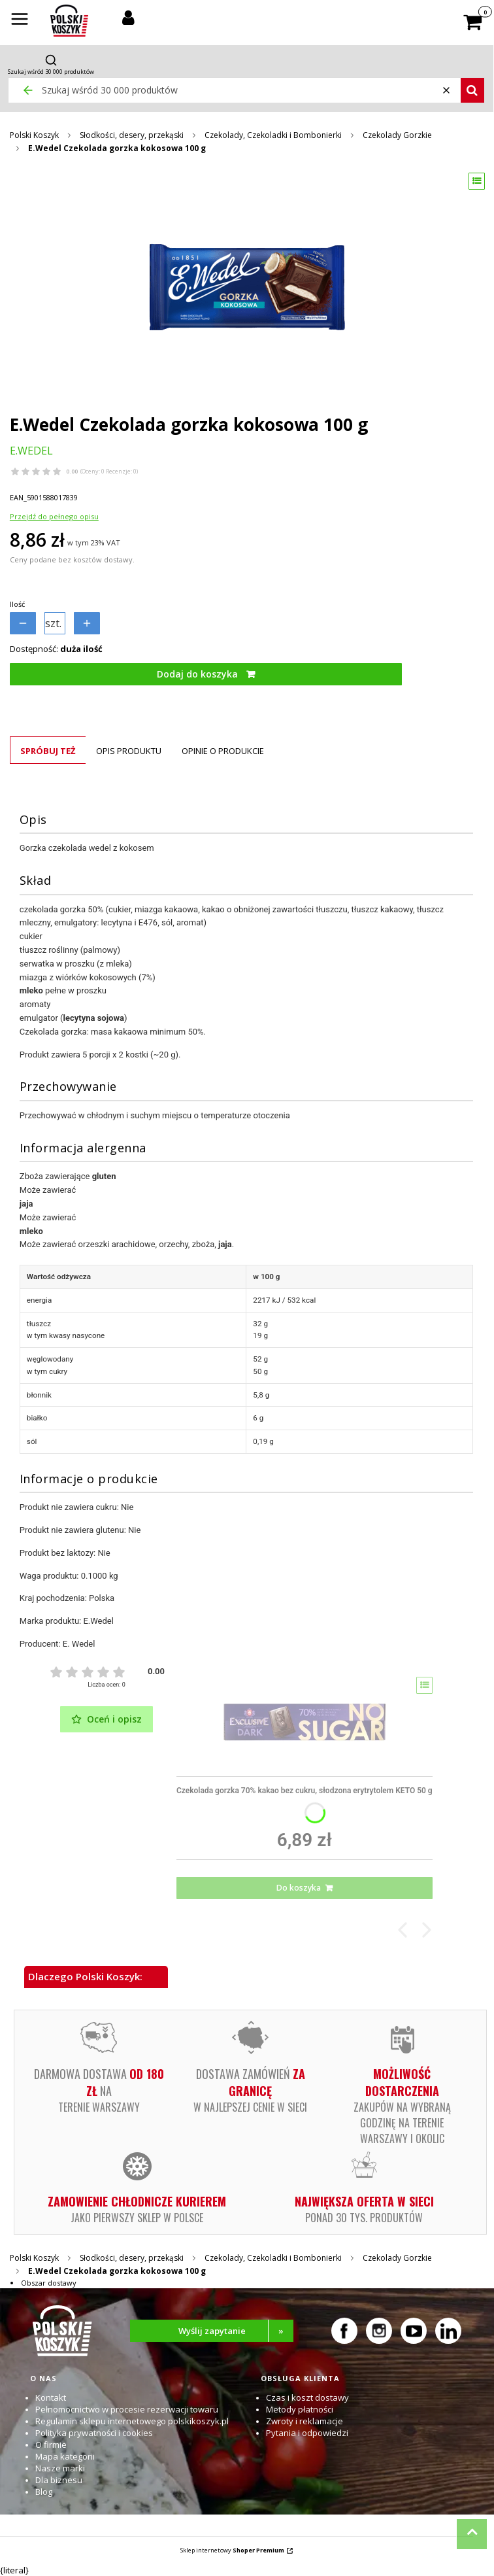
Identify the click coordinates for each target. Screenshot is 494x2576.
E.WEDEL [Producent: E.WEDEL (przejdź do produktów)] (31, 450)
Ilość (17, 604)
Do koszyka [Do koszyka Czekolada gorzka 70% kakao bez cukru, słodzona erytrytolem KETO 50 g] (298, 1887)
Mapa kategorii (65, 2456)
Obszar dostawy (48, 2283)
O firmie (51, 2444)
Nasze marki (60, 2468)
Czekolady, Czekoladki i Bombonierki (273, 135)
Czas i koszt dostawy (307, 2397)
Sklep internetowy (232, 2550)
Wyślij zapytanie (236, 2331)
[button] (19, 20)
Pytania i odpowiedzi (307, 2433)
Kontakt (50, 2397)
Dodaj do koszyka (197, 674)
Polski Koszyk (34, 135)
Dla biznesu (58, 2480)
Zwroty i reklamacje (304, 2421)
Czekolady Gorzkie (397, 135)
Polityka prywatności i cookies (94, 2433)
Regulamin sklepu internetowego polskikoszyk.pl (132, 2421)
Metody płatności (299, 2409)
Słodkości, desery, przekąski (132, 135)
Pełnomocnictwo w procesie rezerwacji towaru (126, 2409)
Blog (43, 2492)
